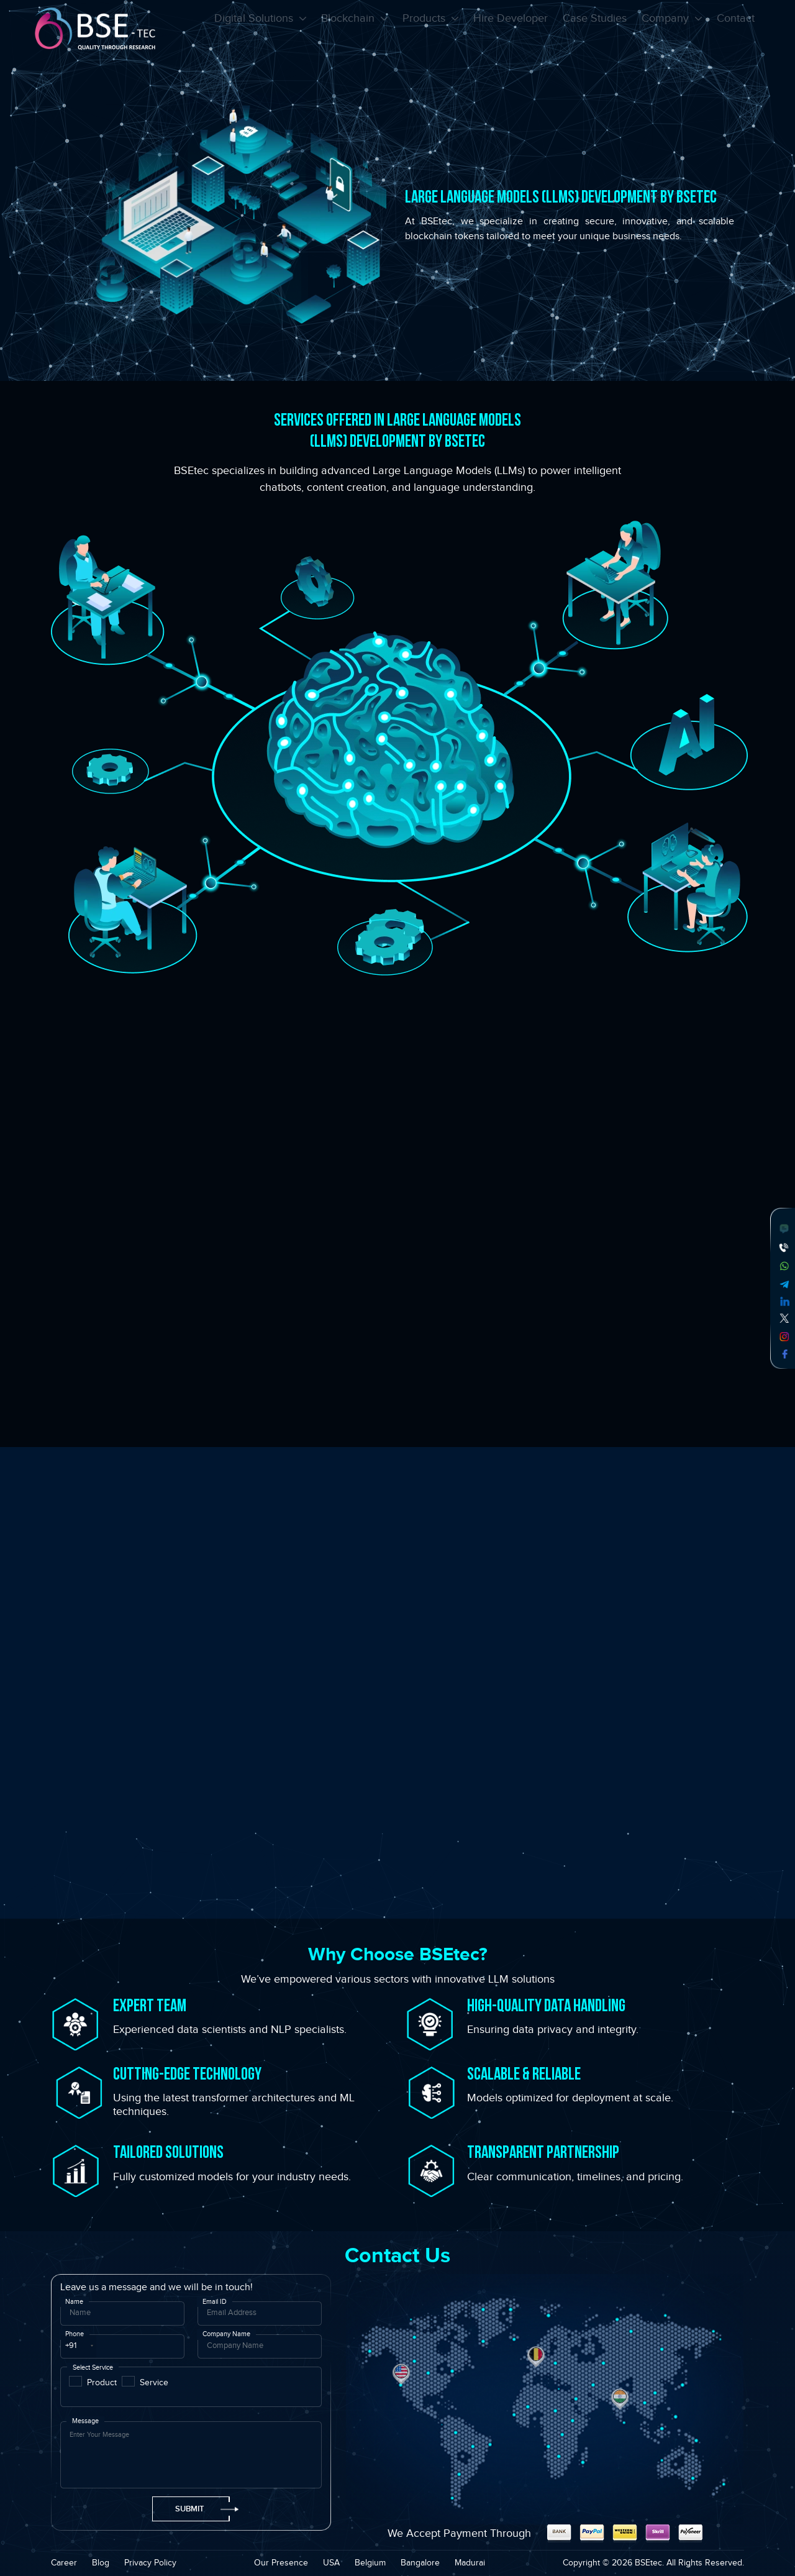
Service (154, 2382)
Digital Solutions (260, 30)
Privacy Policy (150, 2563)
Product (102, 2382)
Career (64, 2563)
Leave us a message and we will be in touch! (156, 2287)
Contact (736, 30)
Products (430, 30)
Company (672, 30)
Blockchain (354, 30)
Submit (202, 2509)
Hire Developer (510, 30)
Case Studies (595, 30)
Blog (100, 2563)
